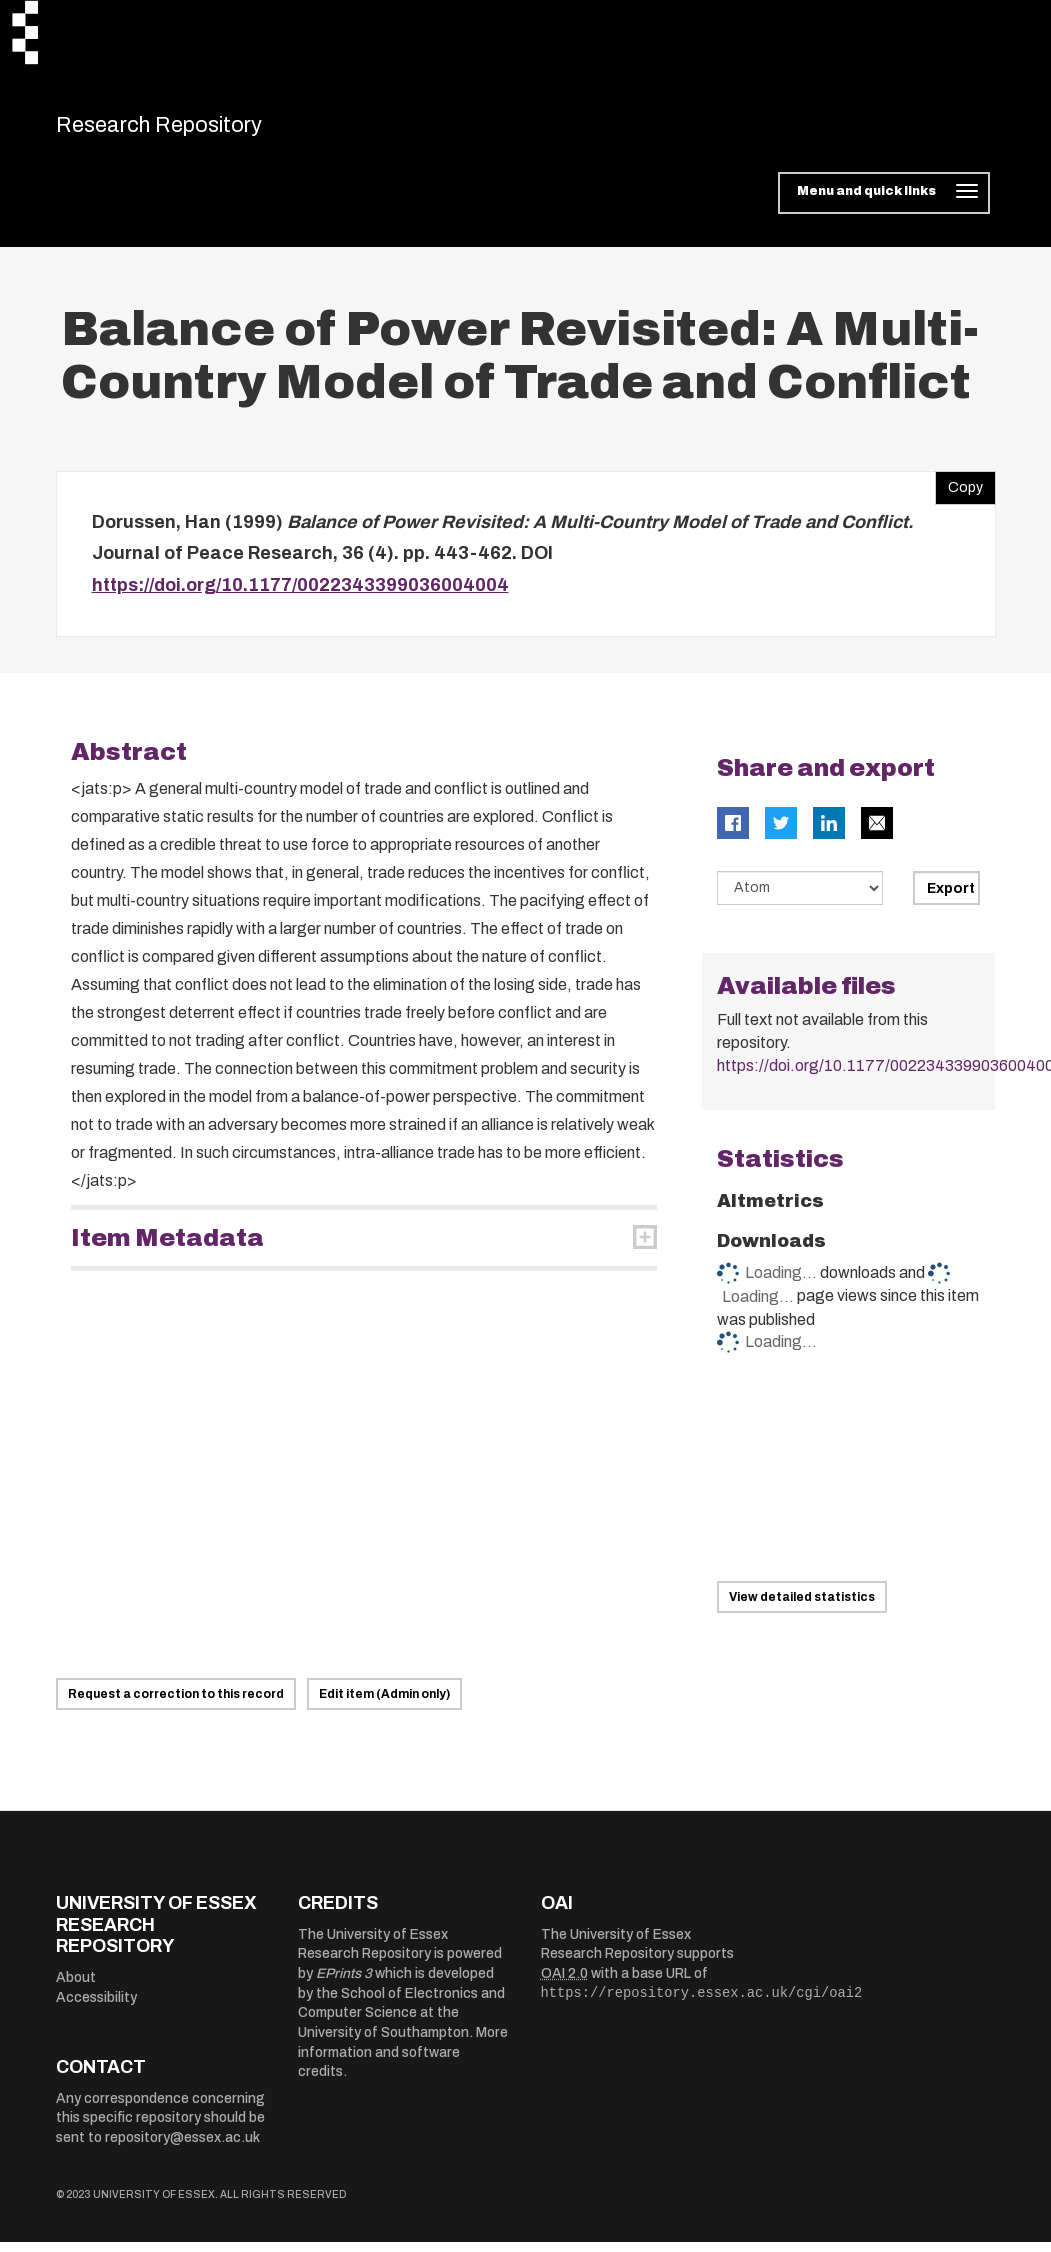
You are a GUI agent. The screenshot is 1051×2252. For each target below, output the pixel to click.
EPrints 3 (344, 1984)
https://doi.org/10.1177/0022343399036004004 (300, 595)
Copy (959, 493)
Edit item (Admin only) (384, 1705)
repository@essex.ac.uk (182, 2147)
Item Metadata (167, 1249)
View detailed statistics (802, 1608)
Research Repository (196, 130)
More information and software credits (403, 2063)
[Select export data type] (800, 899)
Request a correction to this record (176, 1705)
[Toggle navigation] (883, 204)
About (76, 1988)
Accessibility (96, 2007)
